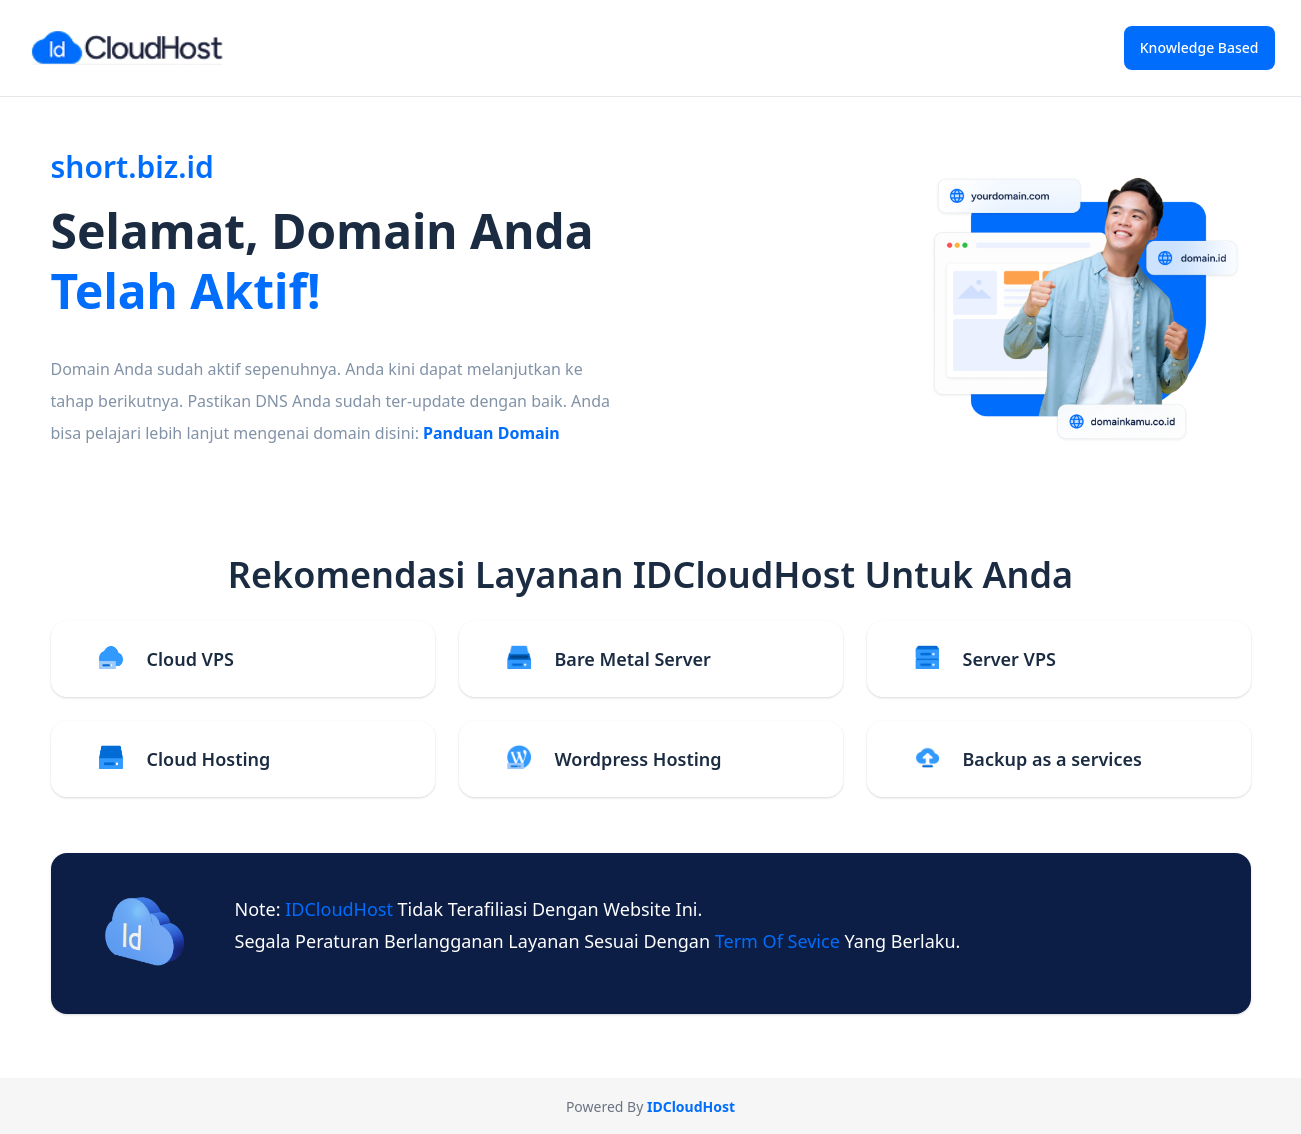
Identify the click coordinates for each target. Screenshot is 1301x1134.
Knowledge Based (1199, 47)
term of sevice (780, 941)
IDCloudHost (341, 909)
